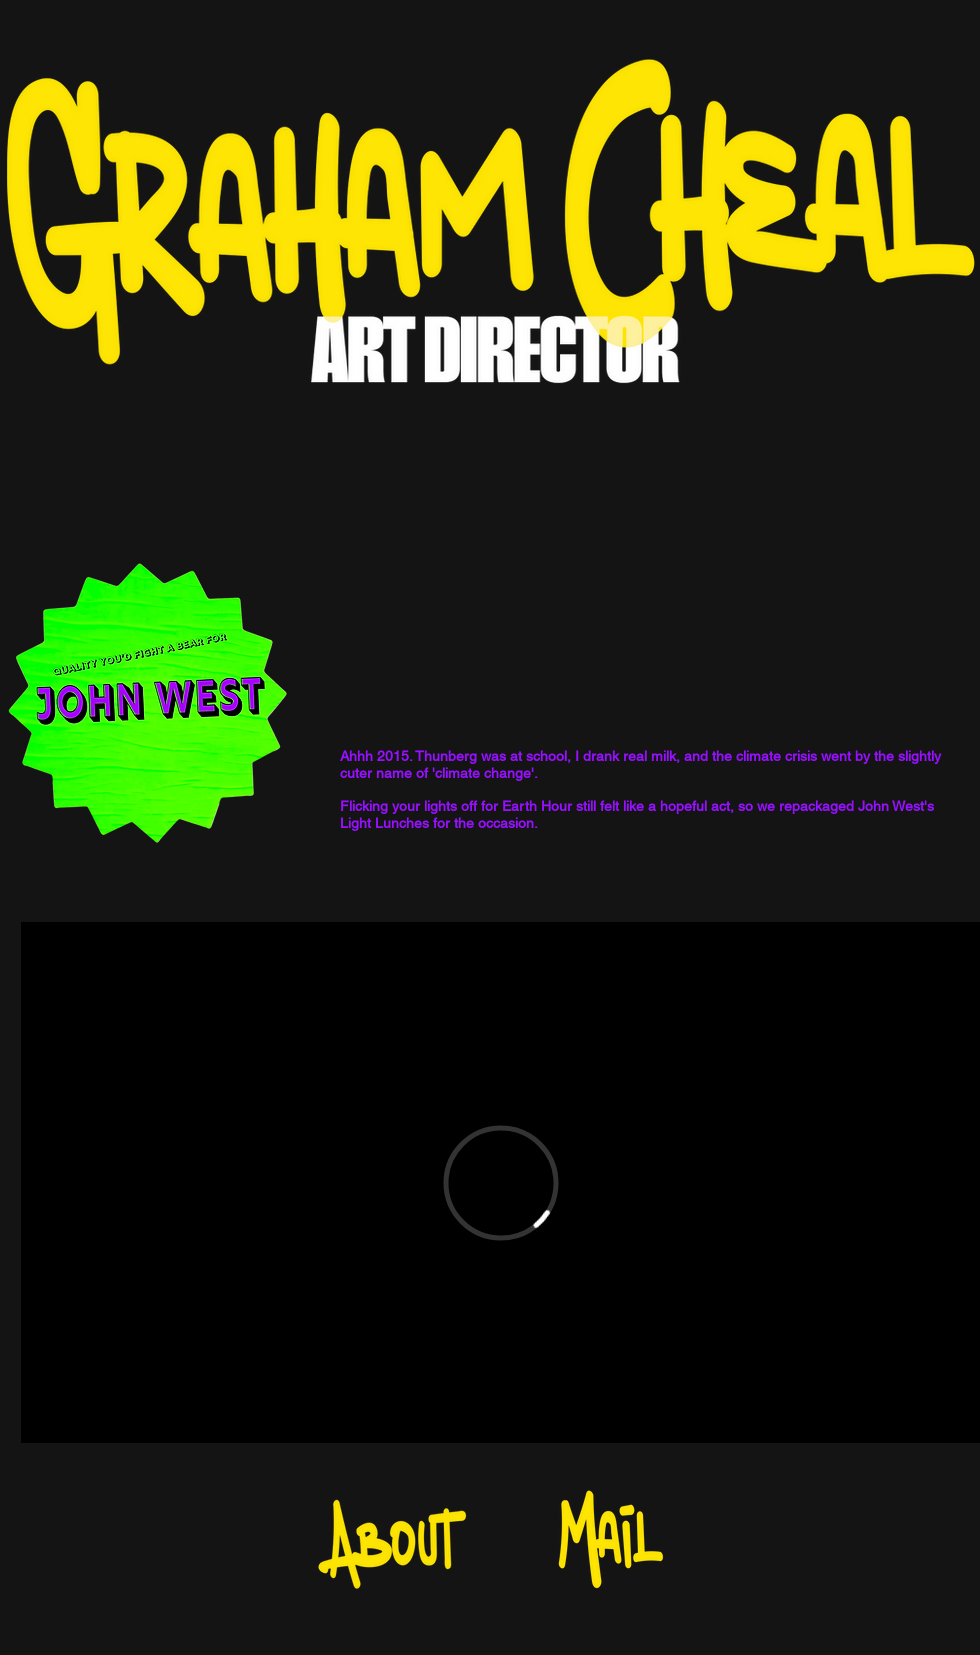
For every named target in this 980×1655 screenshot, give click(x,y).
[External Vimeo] (500, 1182)
